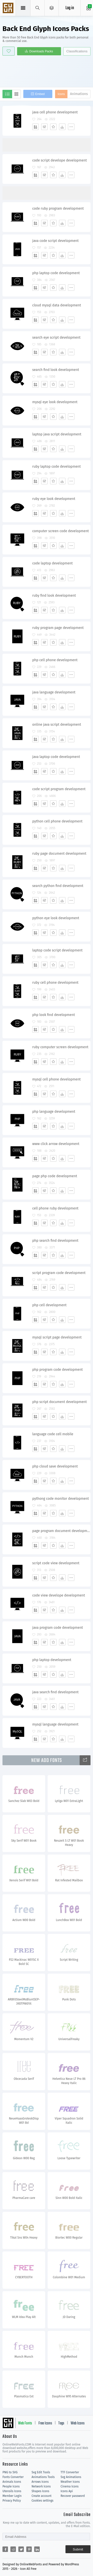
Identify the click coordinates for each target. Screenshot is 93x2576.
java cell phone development (55, 112)
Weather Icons (70, 2481)
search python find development (57, 886)
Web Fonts (25, 2423)
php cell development (49, 1305)
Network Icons (41, 2486)
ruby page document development (59, 853)
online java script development (56, 724)
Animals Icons (11, 2481)
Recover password (73, 2496)
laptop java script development (56, 434)
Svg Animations (71, 2477)
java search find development (55, 1692)
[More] (71, 127)
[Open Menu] (52, 8)
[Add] (35, 127)
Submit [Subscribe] (78, 2549)
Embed (40, 94)
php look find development (53, 1015)
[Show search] (38, 8)
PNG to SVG (10, 2472)
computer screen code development (60, 531)
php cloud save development (55, 1466)
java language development (53, 692)
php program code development (57, 1370)
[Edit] (44, 127)
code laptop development (52, 563)
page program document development (61, 1531)
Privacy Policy (11, 2500)
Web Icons (78, 2423)
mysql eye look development (54, 402)
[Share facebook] (5, 2549)
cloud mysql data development (56, 305)
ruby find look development (54, 595)
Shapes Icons (40, 2491)
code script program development (59, 789)
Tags (61, 2423)
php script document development (59, 1402)
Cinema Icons (69, 2486)
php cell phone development (55, 660)
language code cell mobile (52, 1434)
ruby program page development (58, 628)
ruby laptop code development (56, 466)
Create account (41, 2496)
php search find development (55, 1241)
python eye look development (55, 918)
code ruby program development (58, 208)
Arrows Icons (40, 2481)
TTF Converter (70, 2472)
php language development (53, 1111)
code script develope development (59, 160)
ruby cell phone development (55, 982)
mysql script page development (57, 1337)
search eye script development (56, 337)
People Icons (11, 2486)
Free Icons (45, 2423)
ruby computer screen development (60, 1047)
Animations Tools (43, 2477)
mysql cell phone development (56, 1079)
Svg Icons (8, 8)
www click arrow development (55, 1144)
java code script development (55, 241)
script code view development (55, 1563)
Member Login (12, 2496)
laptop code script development (57, 950)
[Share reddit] (13, 2549)
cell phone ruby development (55, 1208)
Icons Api (67, 2491)
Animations (79, 94)
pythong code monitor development (60, 1499)
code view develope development (58, 1595)
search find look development (55, 370)
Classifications (76, 51)
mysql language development (55, 1724)
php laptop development (51, 1660)
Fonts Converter (13, 2477)
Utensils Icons (11, 2491)
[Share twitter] (21, 2549)
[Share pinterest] (29, 2549)
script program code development (59, 1273)
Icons (61, 94)
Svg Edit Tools (40, 2472)
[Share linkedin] (37, 2549)
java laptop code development (56, 757)
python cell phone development (57, 821)
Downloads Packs (41, 51)
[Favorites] (53, 127)
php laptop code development (56, 273)
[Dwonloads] (62, 127)
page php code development (54, 1176)
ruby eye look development (53, 499)
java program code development (57, 1628)
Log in (69, 8)
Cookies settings (42, 2500)
